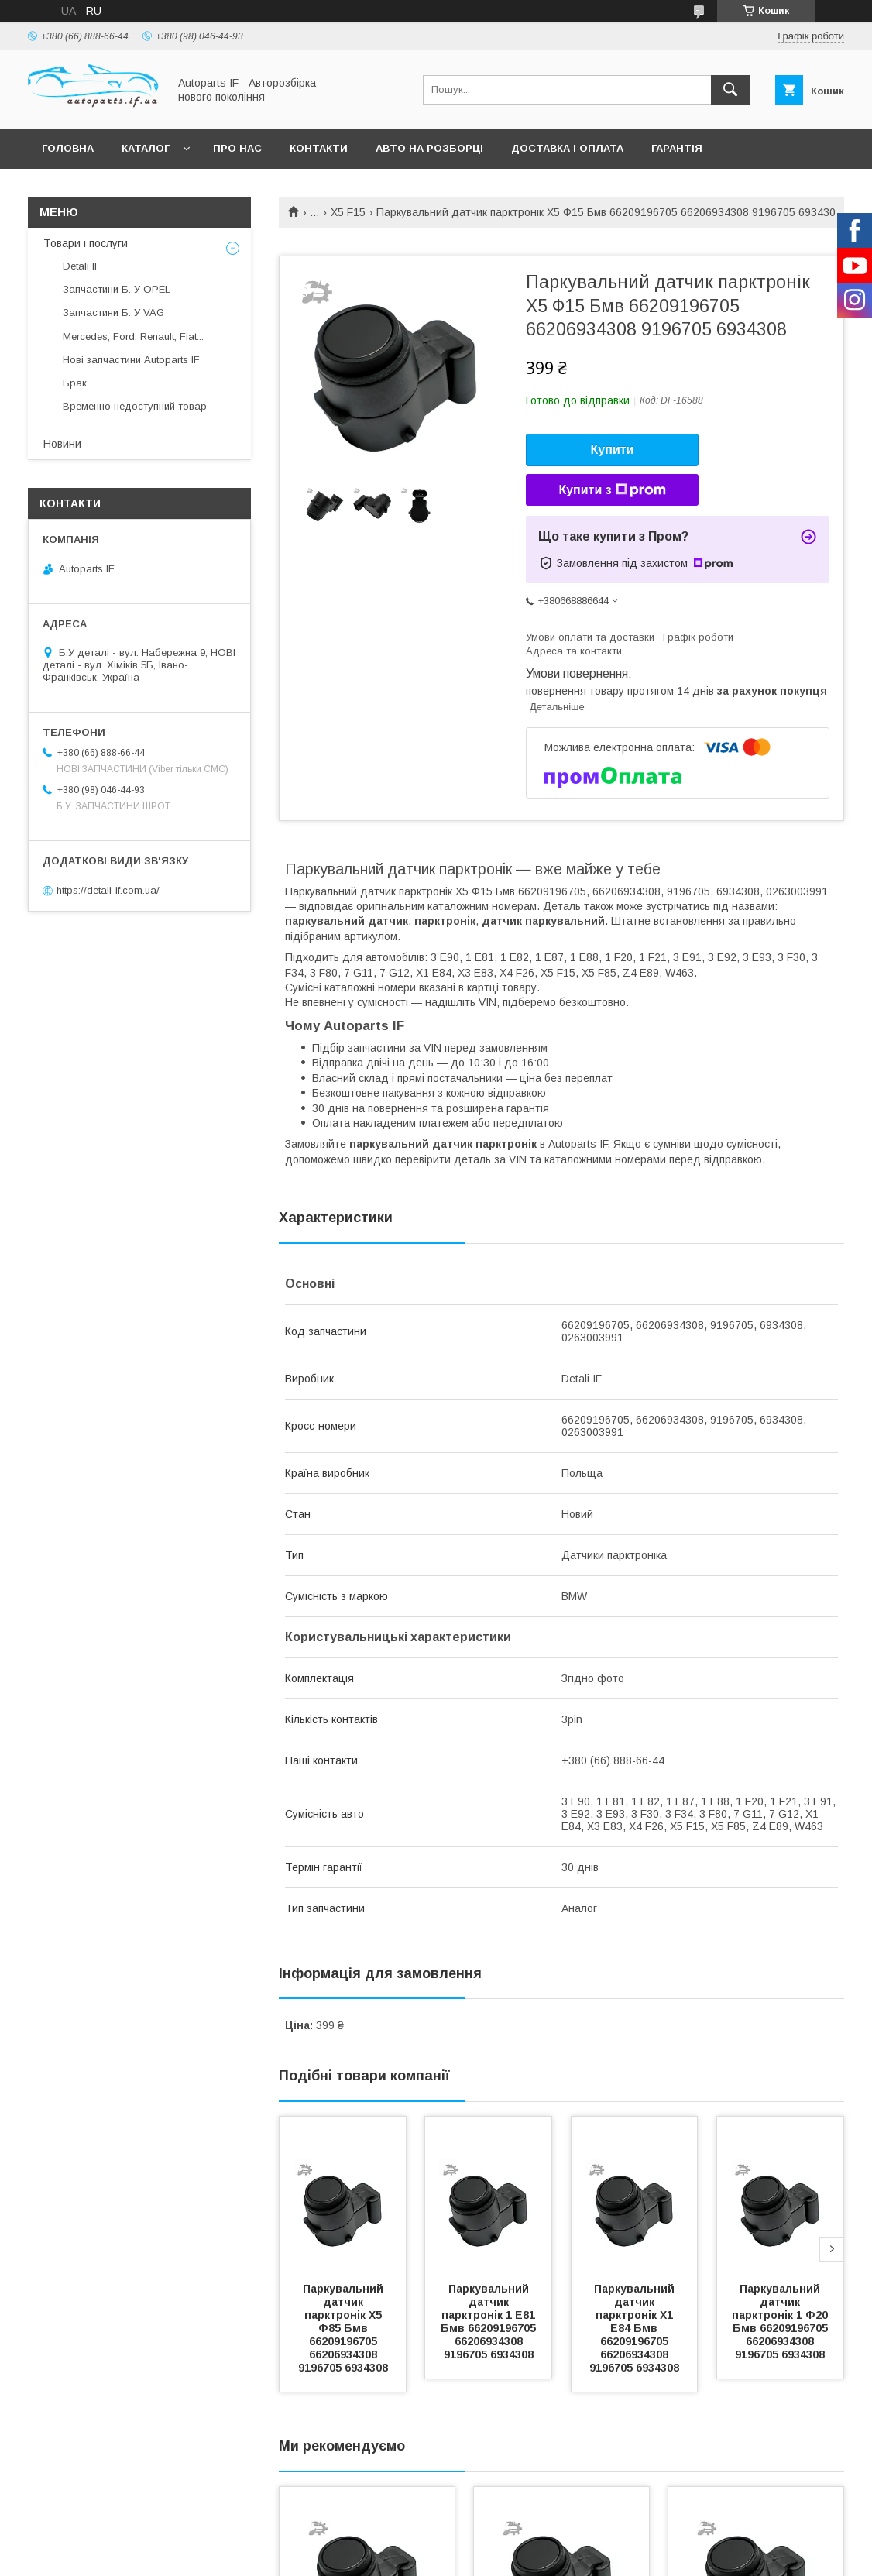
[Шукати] (730, 90)
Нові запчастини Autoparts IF (131, 360)
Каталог (146, 148)
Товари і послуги (85, 243)
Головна (68, 148)
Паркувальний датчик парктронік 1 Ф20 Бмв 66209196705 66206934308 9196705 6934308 (781, 2321)
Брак (75, 383)
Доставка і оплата (567, 148)
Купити (612, 449)
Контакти (319, 148)
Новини (62, 444)
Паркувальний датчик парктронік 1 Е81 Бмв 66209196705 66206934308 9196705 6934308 (490, 2321)
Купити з (611, 490)
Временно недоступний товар (135, 406)
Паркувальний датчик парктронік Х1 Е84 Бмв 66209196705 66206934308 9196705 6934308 (634, 2328)
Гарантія (676, 148)
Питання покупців (97, 188)
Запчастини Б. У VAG (113, 312)
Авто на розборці (429, 148)
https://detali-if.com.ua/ (108, 890)
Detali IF (82, 266)
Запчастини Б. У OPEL (116, 289)
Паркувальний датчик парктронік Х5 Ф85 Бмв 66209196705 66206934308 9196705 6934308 (343, 2328)
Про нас (237, 148)
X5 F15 (348, 212)
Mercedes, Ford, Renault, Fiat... (133, 336)
